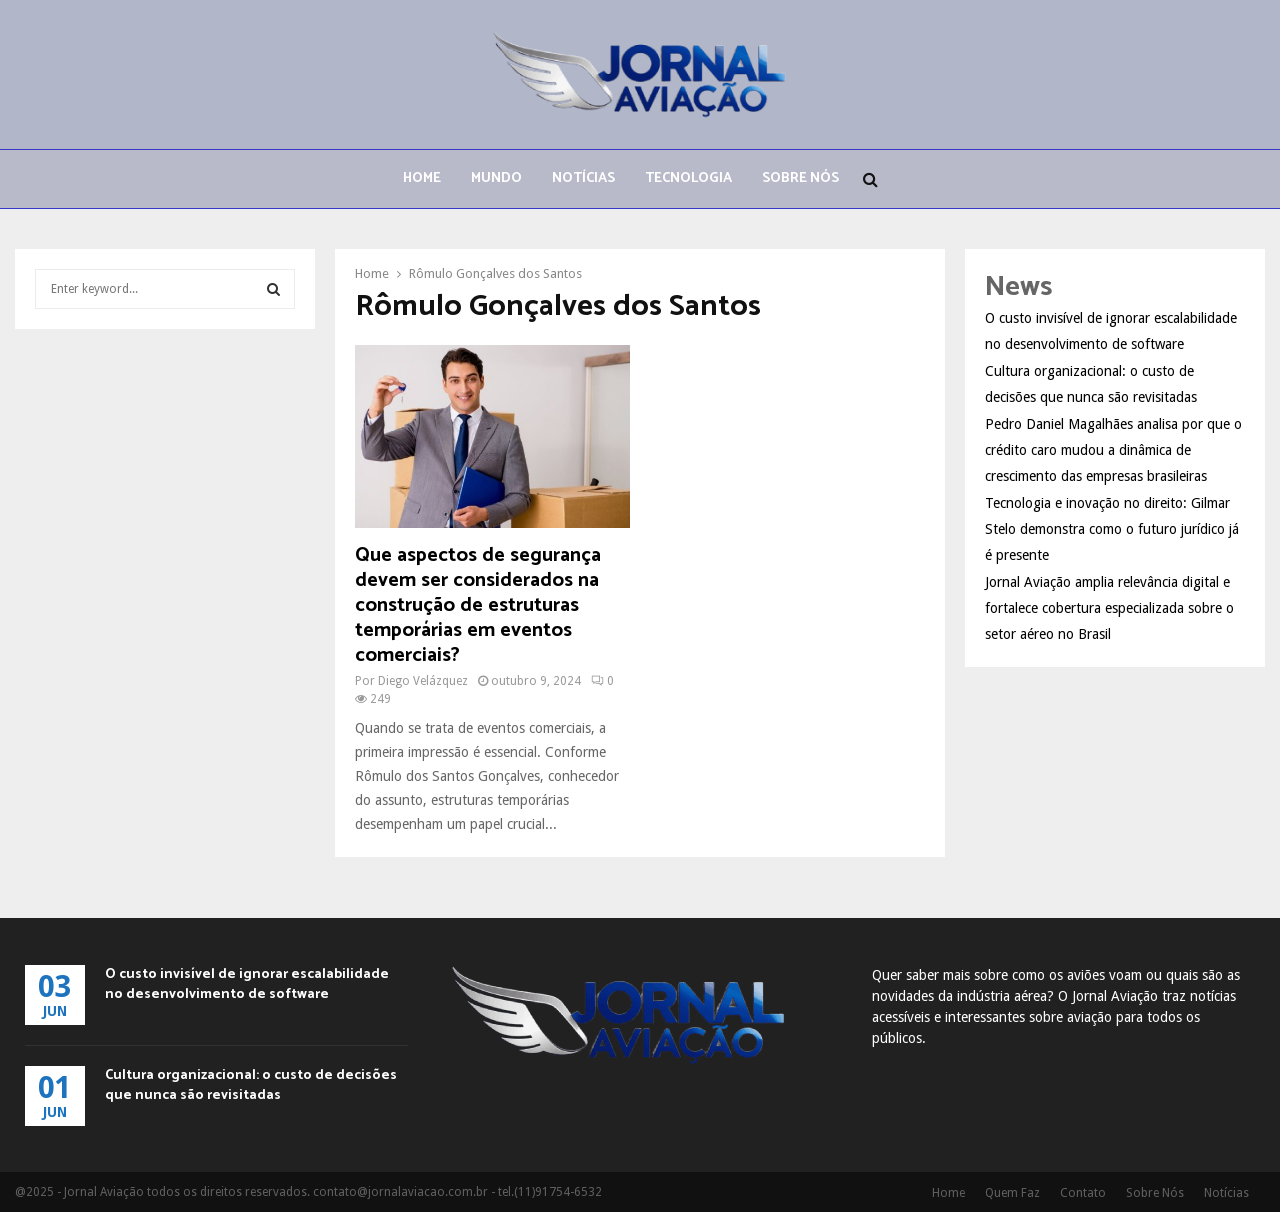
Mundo (496, 178)
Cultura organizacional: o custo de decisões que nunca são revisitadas (251, 1085)
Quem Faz (1012, 1193)
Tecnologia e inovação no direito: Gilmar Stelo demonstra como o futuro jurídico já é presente (1112, 529)
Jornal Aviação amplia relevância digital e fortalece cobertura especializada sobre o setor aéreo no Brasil (1109, 608)
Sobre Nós (800, 178)
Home (422, 178)
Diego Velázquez (423, 681)
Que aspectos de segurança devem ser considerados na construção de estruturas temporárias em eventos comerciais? (478, 605)
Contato (1083, 1193)
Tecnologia (688, 178)
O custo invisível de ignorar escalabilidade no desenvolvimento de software (247, 984)
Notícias (583, 178)
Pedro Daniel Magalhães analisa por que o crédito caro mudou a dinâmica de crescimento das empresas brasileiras (1113, 450)
